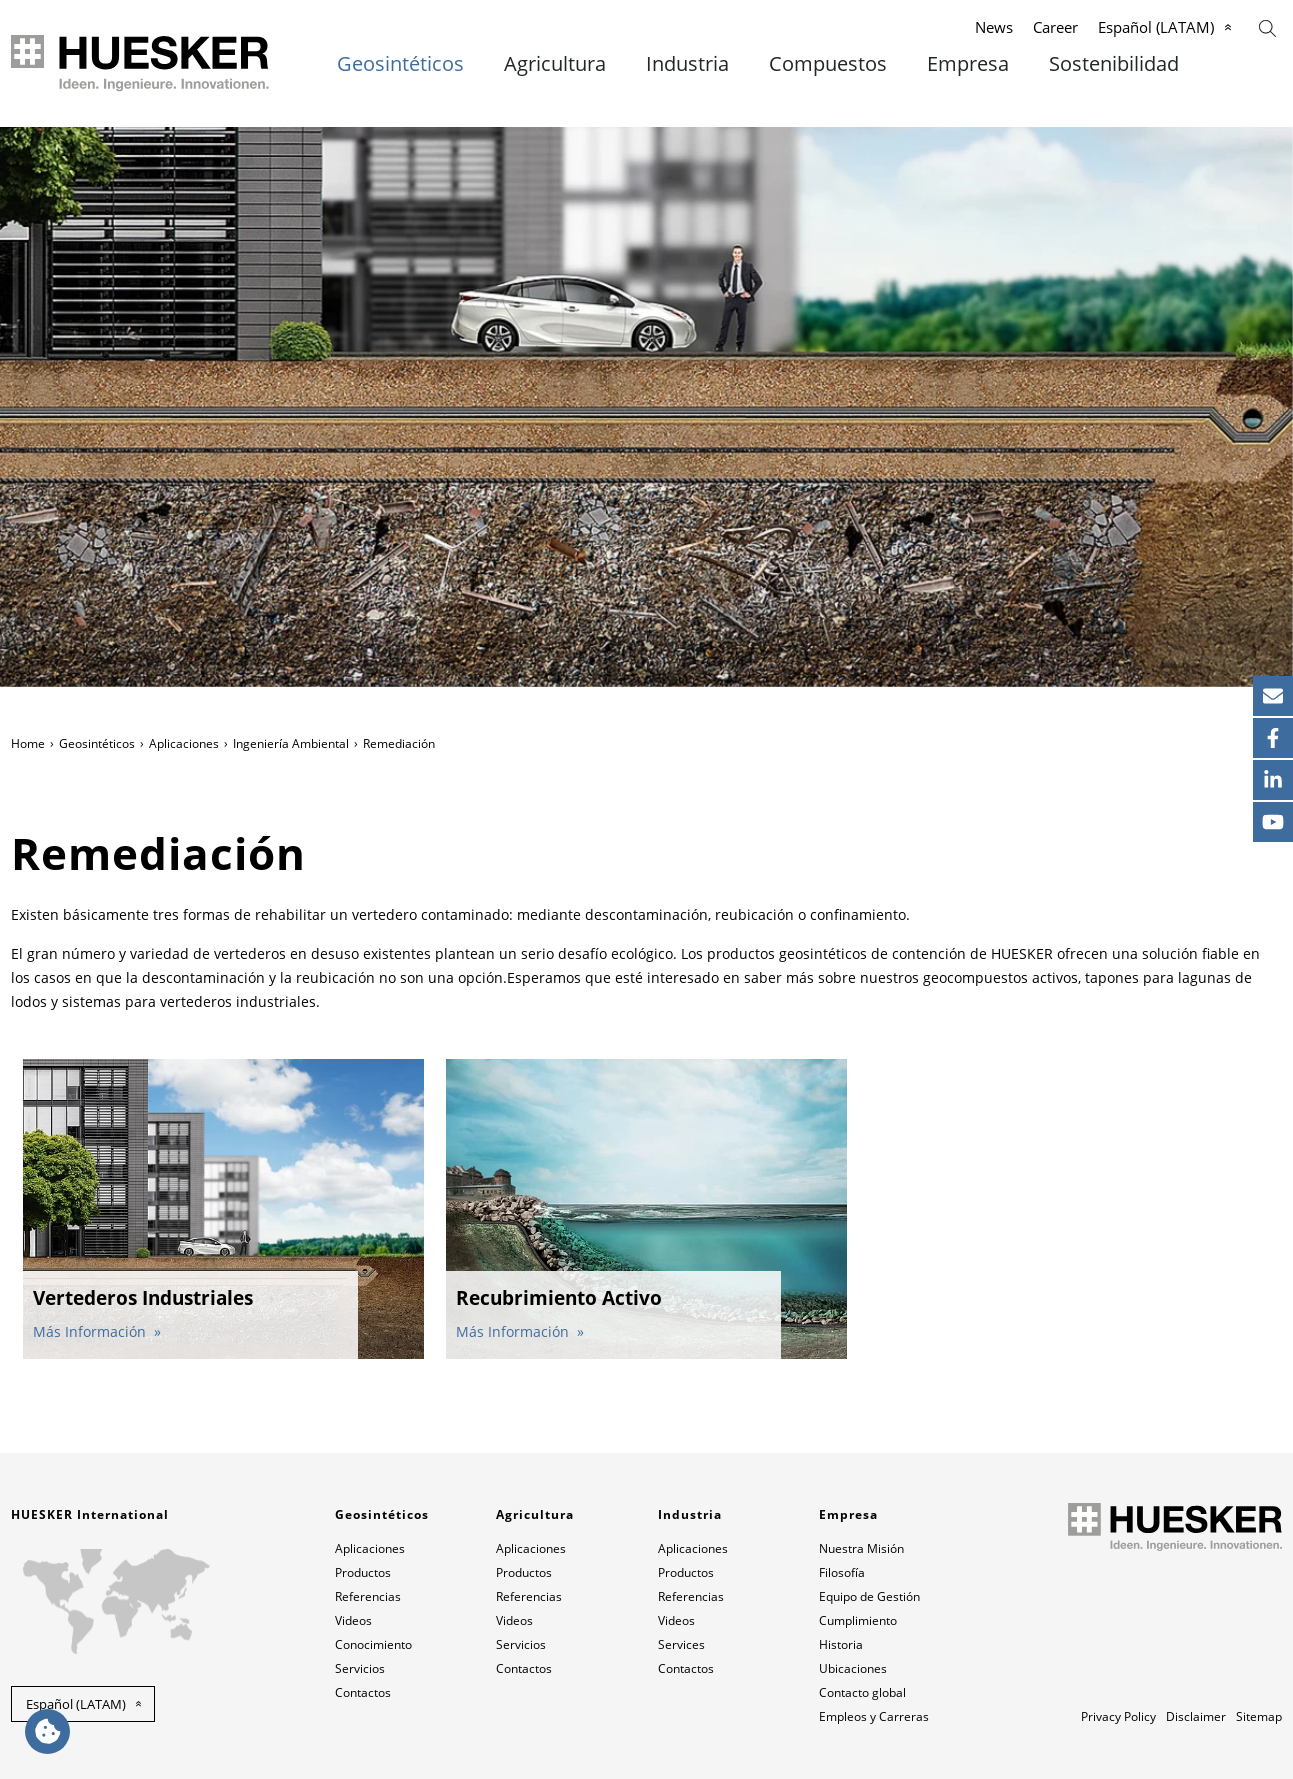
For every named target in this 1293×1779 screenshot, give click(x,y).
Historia (841, 1644)
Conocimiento (373, 1644)
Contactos (363, 1692)
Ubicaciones (853, 1668)
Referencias (368, 1596)
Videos (353, 1620)
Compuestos (828, 64)
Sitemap (1259, 1716)
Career (1055, 27)
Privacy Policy (1118, 1716)
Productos (363, 1572)
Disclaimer (1196, 1716)
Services (681, 1644)
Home (28, 743)
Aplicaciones (184, 743)
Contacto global (862, 1692)
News (994, 27)
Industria (687, 64)
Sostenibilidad (1114, 64)
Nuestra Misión (861, 1548)
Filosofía (842, 1572)
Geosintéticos (400, 64)
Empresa (968, 64)
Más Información (91, 1331)
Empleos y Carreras (874, 1716)
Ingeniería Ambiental (291, 743)
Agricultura (555, 64)
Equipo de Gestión (869, 1596)
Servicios (360, 1668)
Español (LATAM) (1156, 27)
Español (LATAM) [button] (76, 1704)
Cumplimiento (858, 1620)
